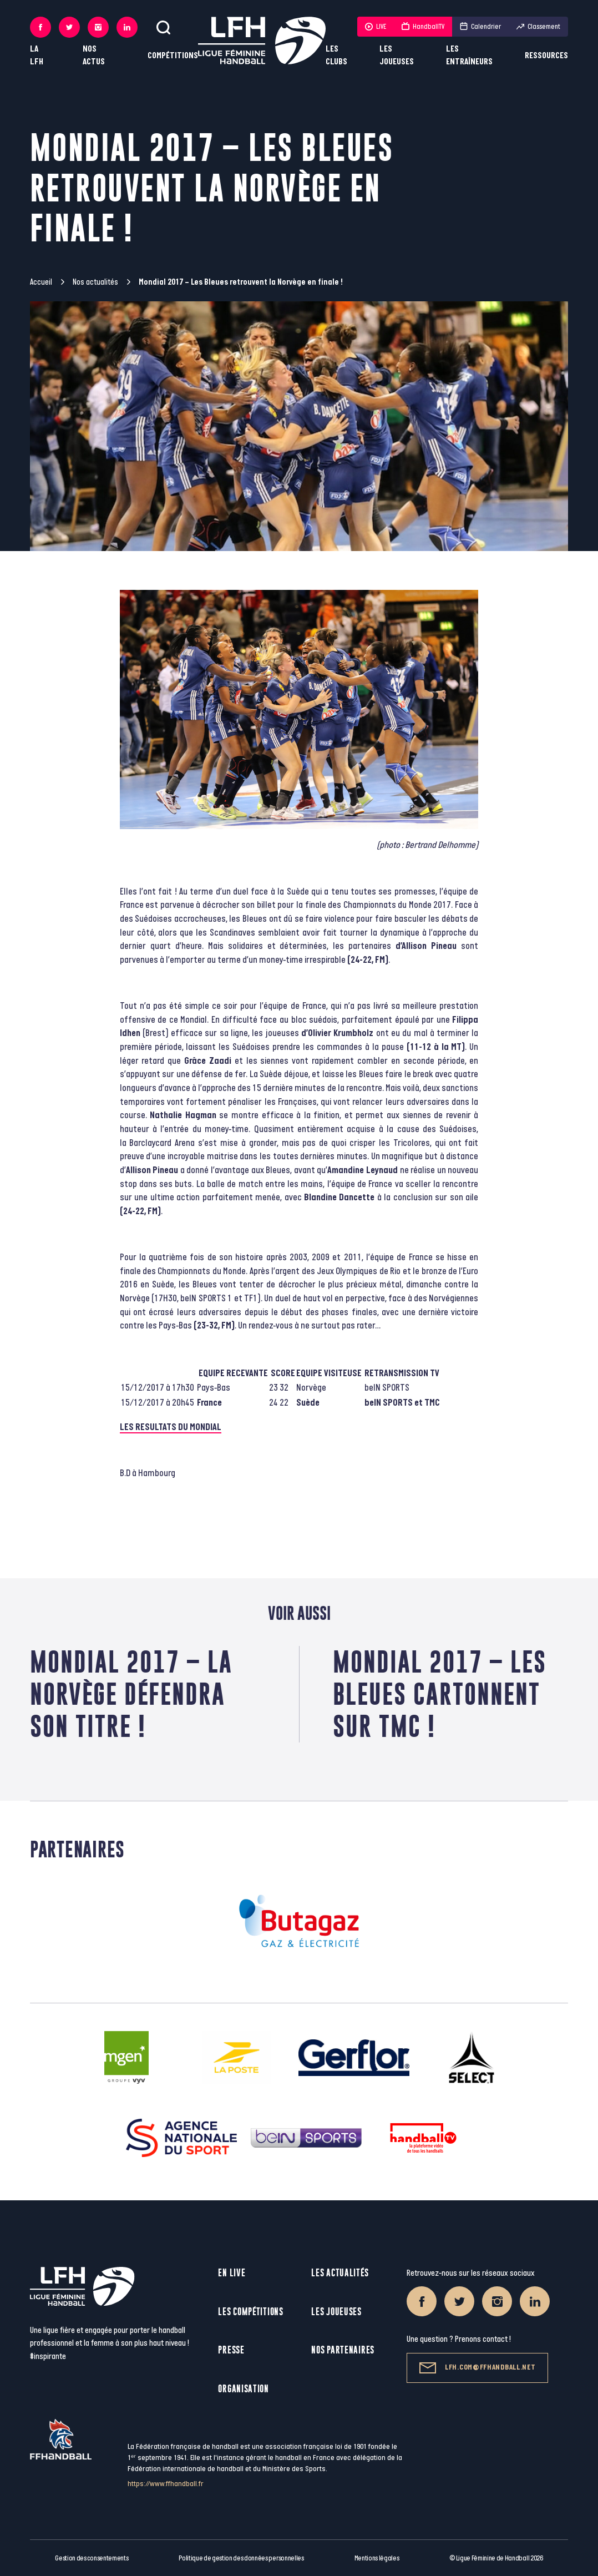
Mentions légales (376, 2558)
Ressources (546, 55)
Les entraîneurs (469, 55)
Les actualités (339, 2272)
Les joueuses (396, 55)
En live (231, 2272)
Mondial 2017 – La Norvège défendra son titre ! (131, 1694)
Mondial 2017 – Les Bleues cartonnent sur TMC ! (439, 1694)
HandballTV (423, 26)
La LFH (36, 55)
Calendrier (480, 26)
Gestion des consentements (91, 2558)
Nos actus (94, 55)
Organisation (243, 2388)
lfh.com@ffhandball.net (477, 2368)
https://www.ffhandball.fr (166, 2483)
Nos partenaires (342, 2350)
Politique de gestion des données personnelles (241, 2558)
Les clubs (336, 55)
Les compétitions (250, 2311)
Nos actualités (95, 282)
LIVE (375, 26)
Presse (231, 2350)
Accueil (41, 282)
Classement (538, 26)
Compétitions (173, 55)
